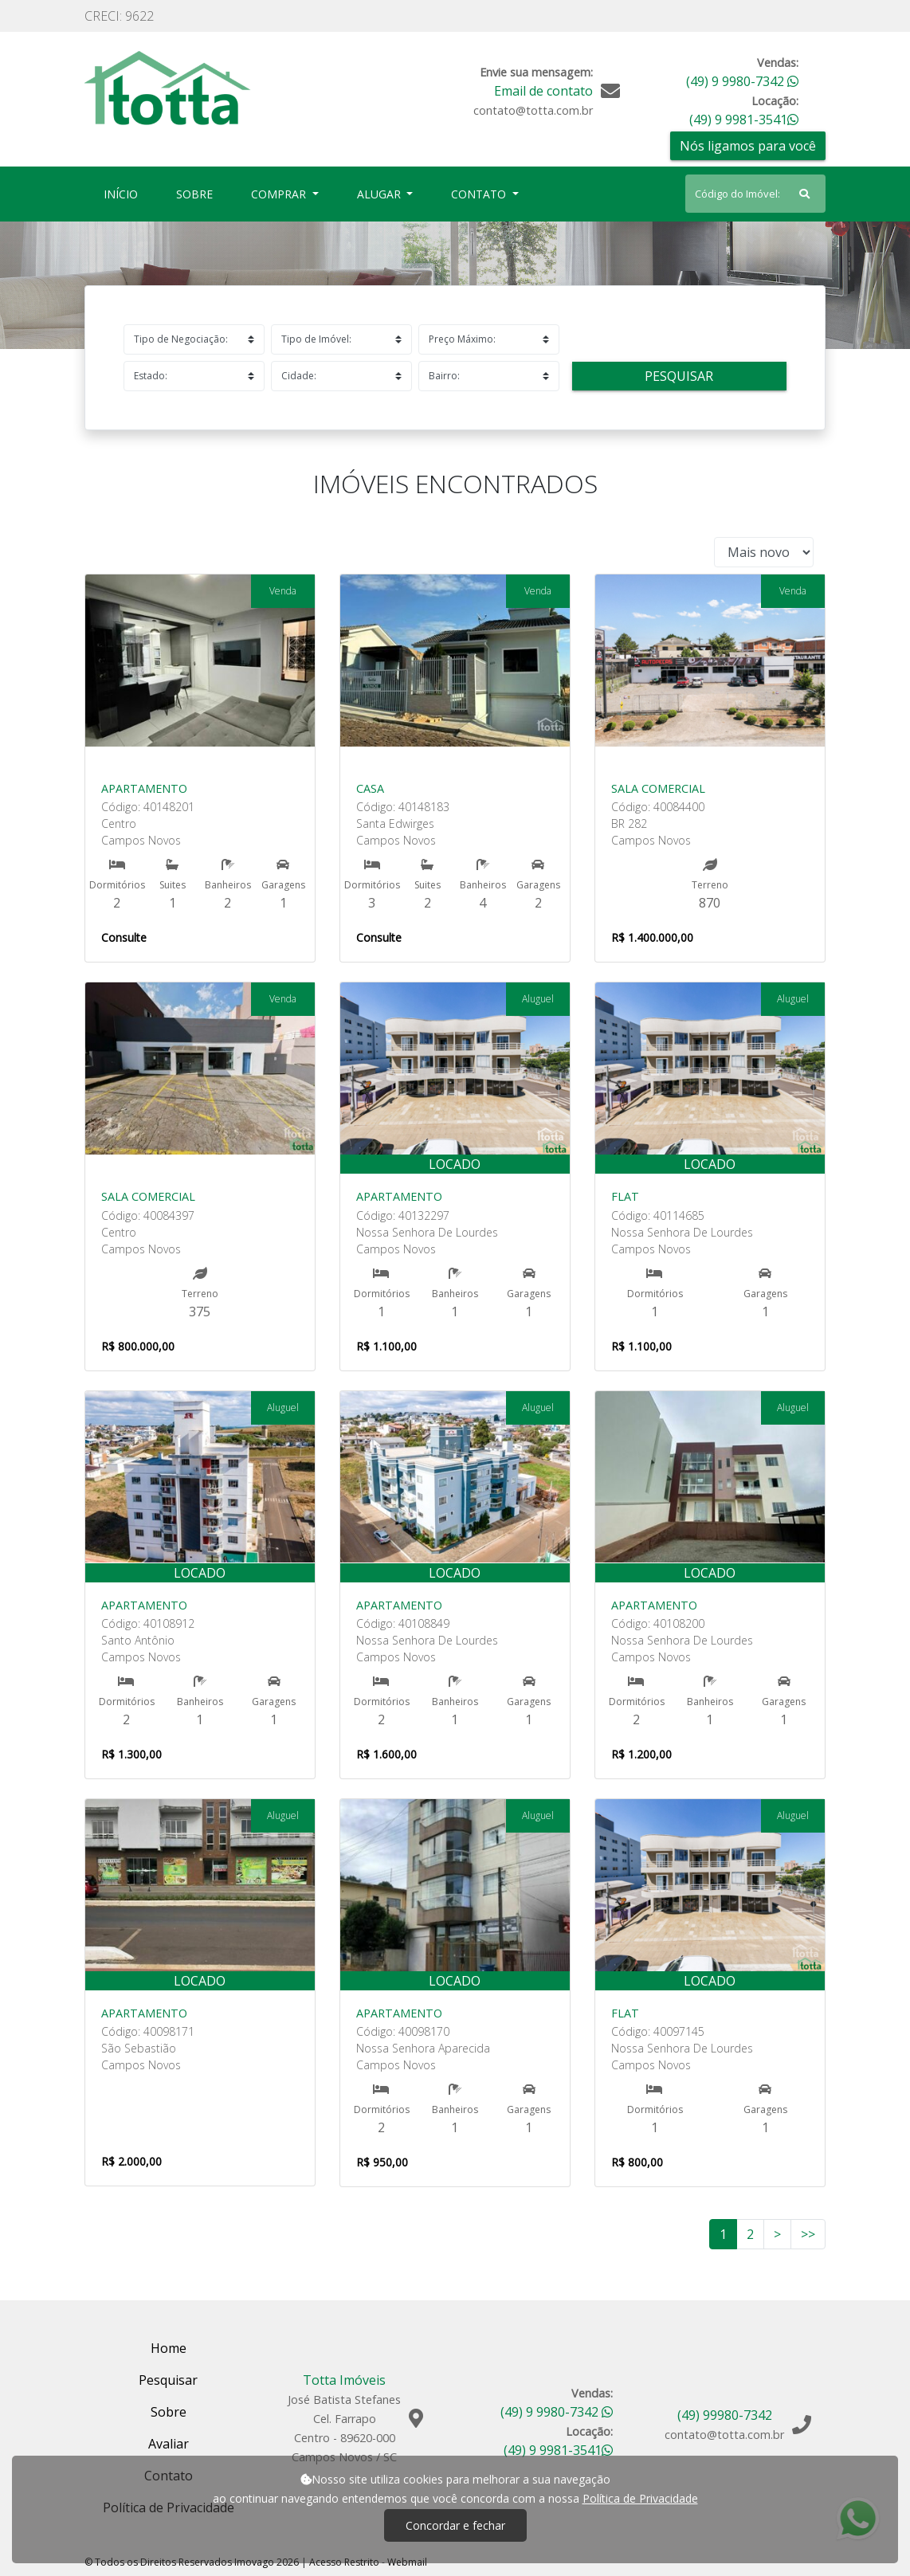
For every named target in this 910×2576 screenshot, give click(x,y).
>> (808, 2234)
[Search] (755, 193)
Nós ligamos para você (748, 146)
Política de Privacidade (640, 2498)
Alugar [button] (380, 194)
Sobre (197, 193)
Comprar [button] (280, 194)
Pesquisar (679, 376)
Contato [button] (480, 194)
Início (124, 193)
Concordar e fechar (455, 2525)
